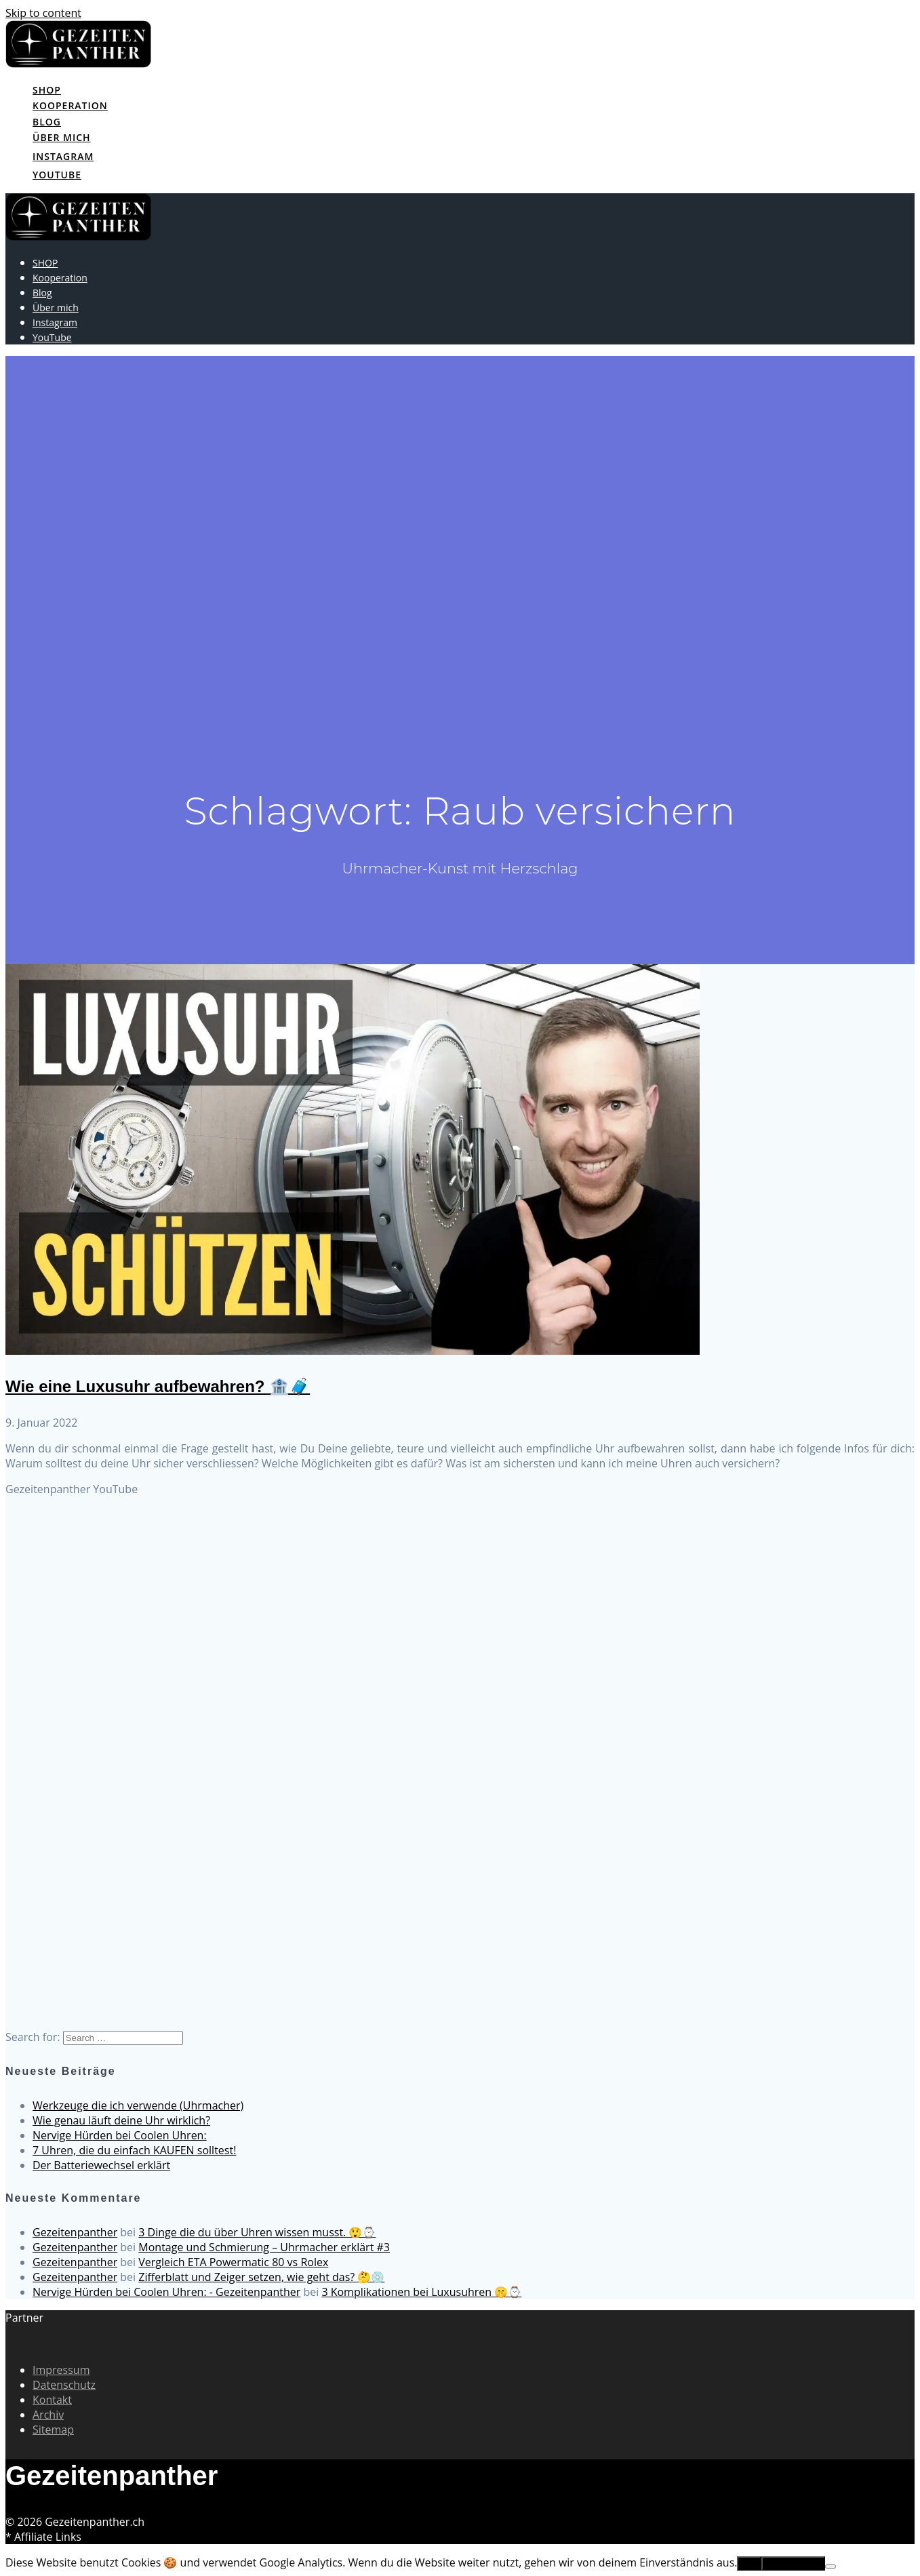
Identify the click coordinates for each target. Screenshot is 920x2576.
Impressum (61, 2369)
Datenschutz (64, 2384)
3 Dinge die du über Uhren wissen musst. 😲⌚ (257, 2232)
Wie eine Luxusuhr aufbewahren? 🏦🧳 (157, 1386)
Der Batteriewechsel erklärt (101, 2165)
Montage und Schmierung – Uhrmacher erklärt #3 (264, 2247)
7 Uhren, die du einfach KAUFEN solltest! (134, 2150)
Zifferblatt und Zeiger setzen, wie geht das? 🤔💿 (261, 2277)
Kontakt (52, 2399)
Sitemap (53, 2429)
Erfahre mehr (793, 2563)
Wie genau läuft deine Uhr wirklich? (121, 2120)
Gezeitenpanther (75, 2232)
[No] (830, 2566)
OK (748, 2563)
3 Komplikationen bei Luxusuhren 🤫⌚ (421, 2291)
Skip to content (43, 12)
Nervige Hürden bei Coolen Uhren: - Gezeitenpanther (166, 2291)
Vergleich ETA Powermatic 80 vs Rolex (233, 2262)
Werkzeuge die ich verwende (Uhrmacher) (138, 2105)
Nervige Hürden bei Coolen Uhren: (120, 2135)
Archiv (48, 2414)
